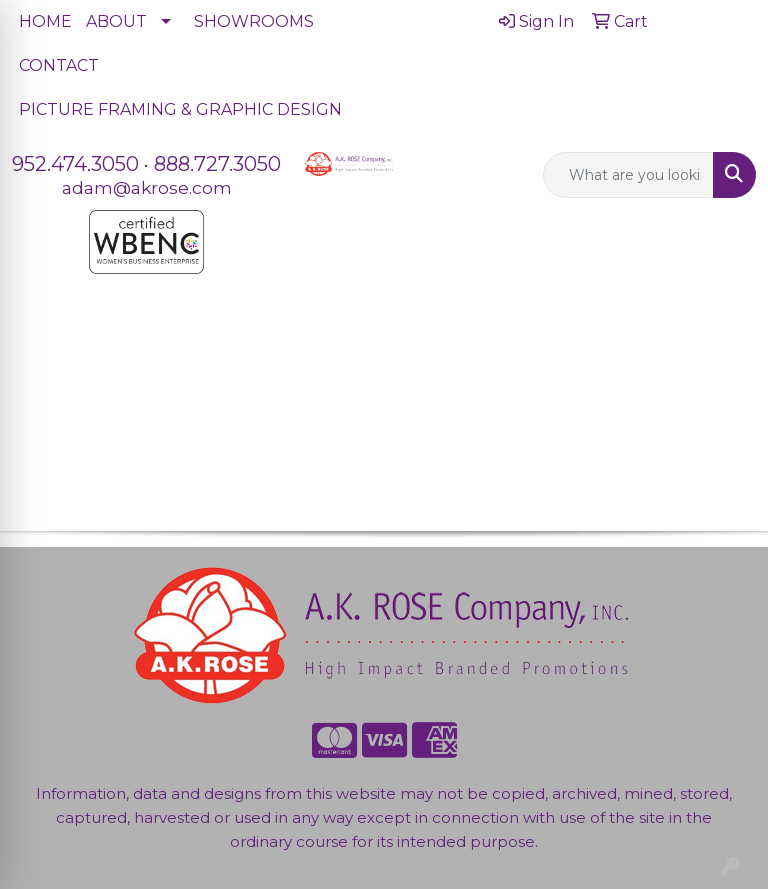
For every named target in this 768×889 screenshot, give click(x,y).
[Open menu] (728, 346)
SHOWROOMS (254, 21)
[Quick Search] (629, 175)
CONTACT (59, 65)
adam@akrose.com (147, 187)
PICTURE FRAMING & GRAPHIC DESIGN (180, 109)
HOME (45, 21)
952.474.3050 (75, 164)
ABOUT (116, 21)
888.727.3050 (217, 164)
